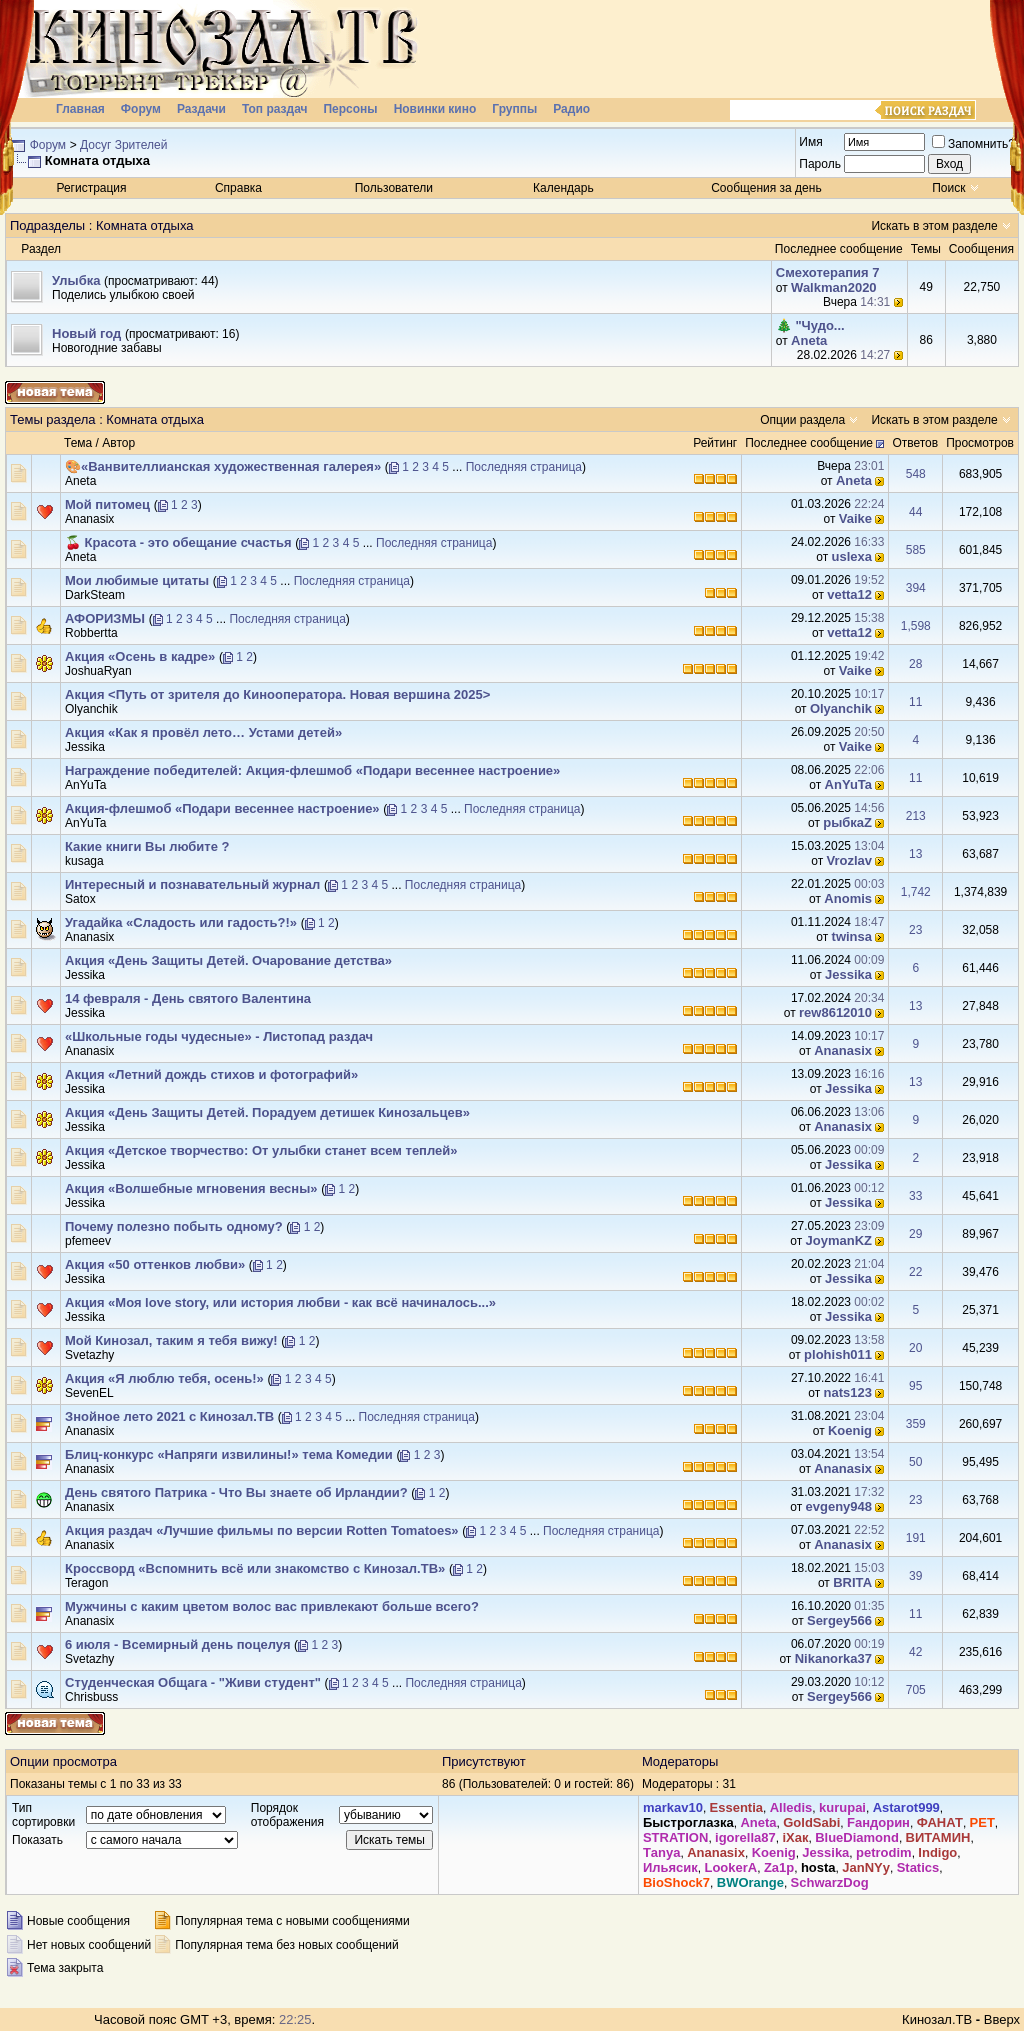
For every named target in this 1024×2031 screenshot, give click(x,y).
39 (915, 1576)
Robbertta (91, 633)
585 (916, 550)
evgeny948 (839, 1506)
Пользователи (394, 188)
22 (915, 1272)
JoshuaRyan (98, 671)
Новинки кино (435, 109)
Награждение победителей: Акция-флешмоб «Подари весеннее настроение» (312, 770)
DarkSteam (95, 595)
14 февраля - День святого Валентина (188, 998)
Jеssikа (85, 747)
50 (915, 1462)
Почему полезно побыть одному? (174, 1226)
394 (916, 588)
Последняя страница (524, 467)
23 (915, 930)
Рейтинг (715, 443)
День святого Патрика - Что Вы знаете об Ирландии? (236, 1492)
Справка (238, 188)
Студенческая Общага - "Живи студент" (193, 1682)
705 (916, 1690)
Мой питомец (107, 504)
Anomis (848, 898)
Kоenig (850, 1430)
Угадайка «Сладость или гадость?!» (181, 922)
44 (915, 512)
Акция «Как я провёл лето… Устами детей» (203, 732)
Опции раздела (802, 420)
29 (915, 1234)
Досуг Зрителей (123, 145)
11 (915, 702)
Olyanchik (91, 709)
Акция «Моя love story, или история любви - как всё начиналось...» (280, 1302)
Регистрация (91, 188)
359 (916, 1424)
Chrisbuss (91, 1697)
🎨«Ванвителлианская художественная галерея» (223, 466)
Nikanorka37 (833, 1658)
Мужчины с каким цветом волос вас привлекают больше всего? (272, 1606)
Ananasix (89, 519)
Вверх (1002, 2019)
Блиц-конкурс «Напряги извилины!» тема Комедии (229, 1454)
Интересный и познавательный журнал (192, 884)
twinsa (852, 936)
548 (916, 474)
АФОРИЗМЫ (105, 618)
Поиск (948, 188)
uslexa (852, 556)
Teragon (86, 1583)
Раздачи (201, 109)
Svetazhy (89, 1355)
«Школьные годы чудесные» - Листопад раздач (219, 1036)
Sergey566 (839, 1620)
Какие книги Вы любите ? (147, 846)
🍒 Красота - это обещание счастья (178, 542)
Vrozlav (850, 860)
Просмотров (980, 443)
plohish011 (838, 1354)
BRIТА (852, 1582)
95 (915, 1386)
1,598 (916, 626)
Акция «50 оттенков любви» (155, 1264)
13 (915, 854)
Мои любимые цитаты (137, 580)
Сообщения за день (766, 188)
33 (915, 1196)
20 (915, 1348)
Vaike (855, 518)
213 (916, 816)
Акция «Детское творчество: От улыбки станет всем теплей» (261, 1150)
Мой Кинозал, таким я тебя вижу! (171, 1340)
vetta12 (849, 594)
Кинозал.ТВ (937, 2019)
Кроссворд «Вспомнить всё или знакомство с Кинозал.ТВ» (255, 1568)
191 (916, 1538)
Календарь (563, 188)
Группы (514, 109)
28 (915, 664)
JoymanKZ (839, 1240)
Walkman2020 (834, 287)
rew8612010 (835, 1012)
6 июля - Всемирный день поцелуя (177, 1644)
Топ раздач (275, 109)
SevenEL (89, 1393)
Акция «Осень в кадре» (140, 656)
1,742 (916, 892)
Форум (141, 109)
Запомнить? (973, 144)
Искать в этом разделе (934, 226)
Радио (571, 109)
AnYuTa (85, 785)
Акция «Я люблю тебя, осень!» (164, 1378)
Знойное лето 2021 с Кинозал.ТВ (169, 1416)
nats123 (848, 1392)
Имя (810, 142)
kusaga (84, 861)
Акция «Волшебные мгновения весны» (191, 1188)
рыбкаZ (847, 822)
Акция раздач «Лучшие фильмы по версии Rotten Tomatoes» (262, 1530)
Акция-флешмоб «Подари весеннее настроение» (222, 808)
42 (915, 1652)
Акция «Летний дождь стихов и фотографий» (211, 1074)
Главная (80, 109)
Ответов (915, 443)
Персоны (350, 109)
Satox (80, 899)
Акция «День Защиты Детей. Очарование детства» (228, 960)
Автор (118, 443)
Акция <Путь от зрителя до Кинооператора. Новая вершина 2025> (277, 694)
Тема (78, 443)
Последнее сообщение (809, 443)
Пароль (820, 164)
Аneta (809, 340)
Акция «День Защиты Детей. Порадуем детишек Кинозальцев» (267, 1112)
